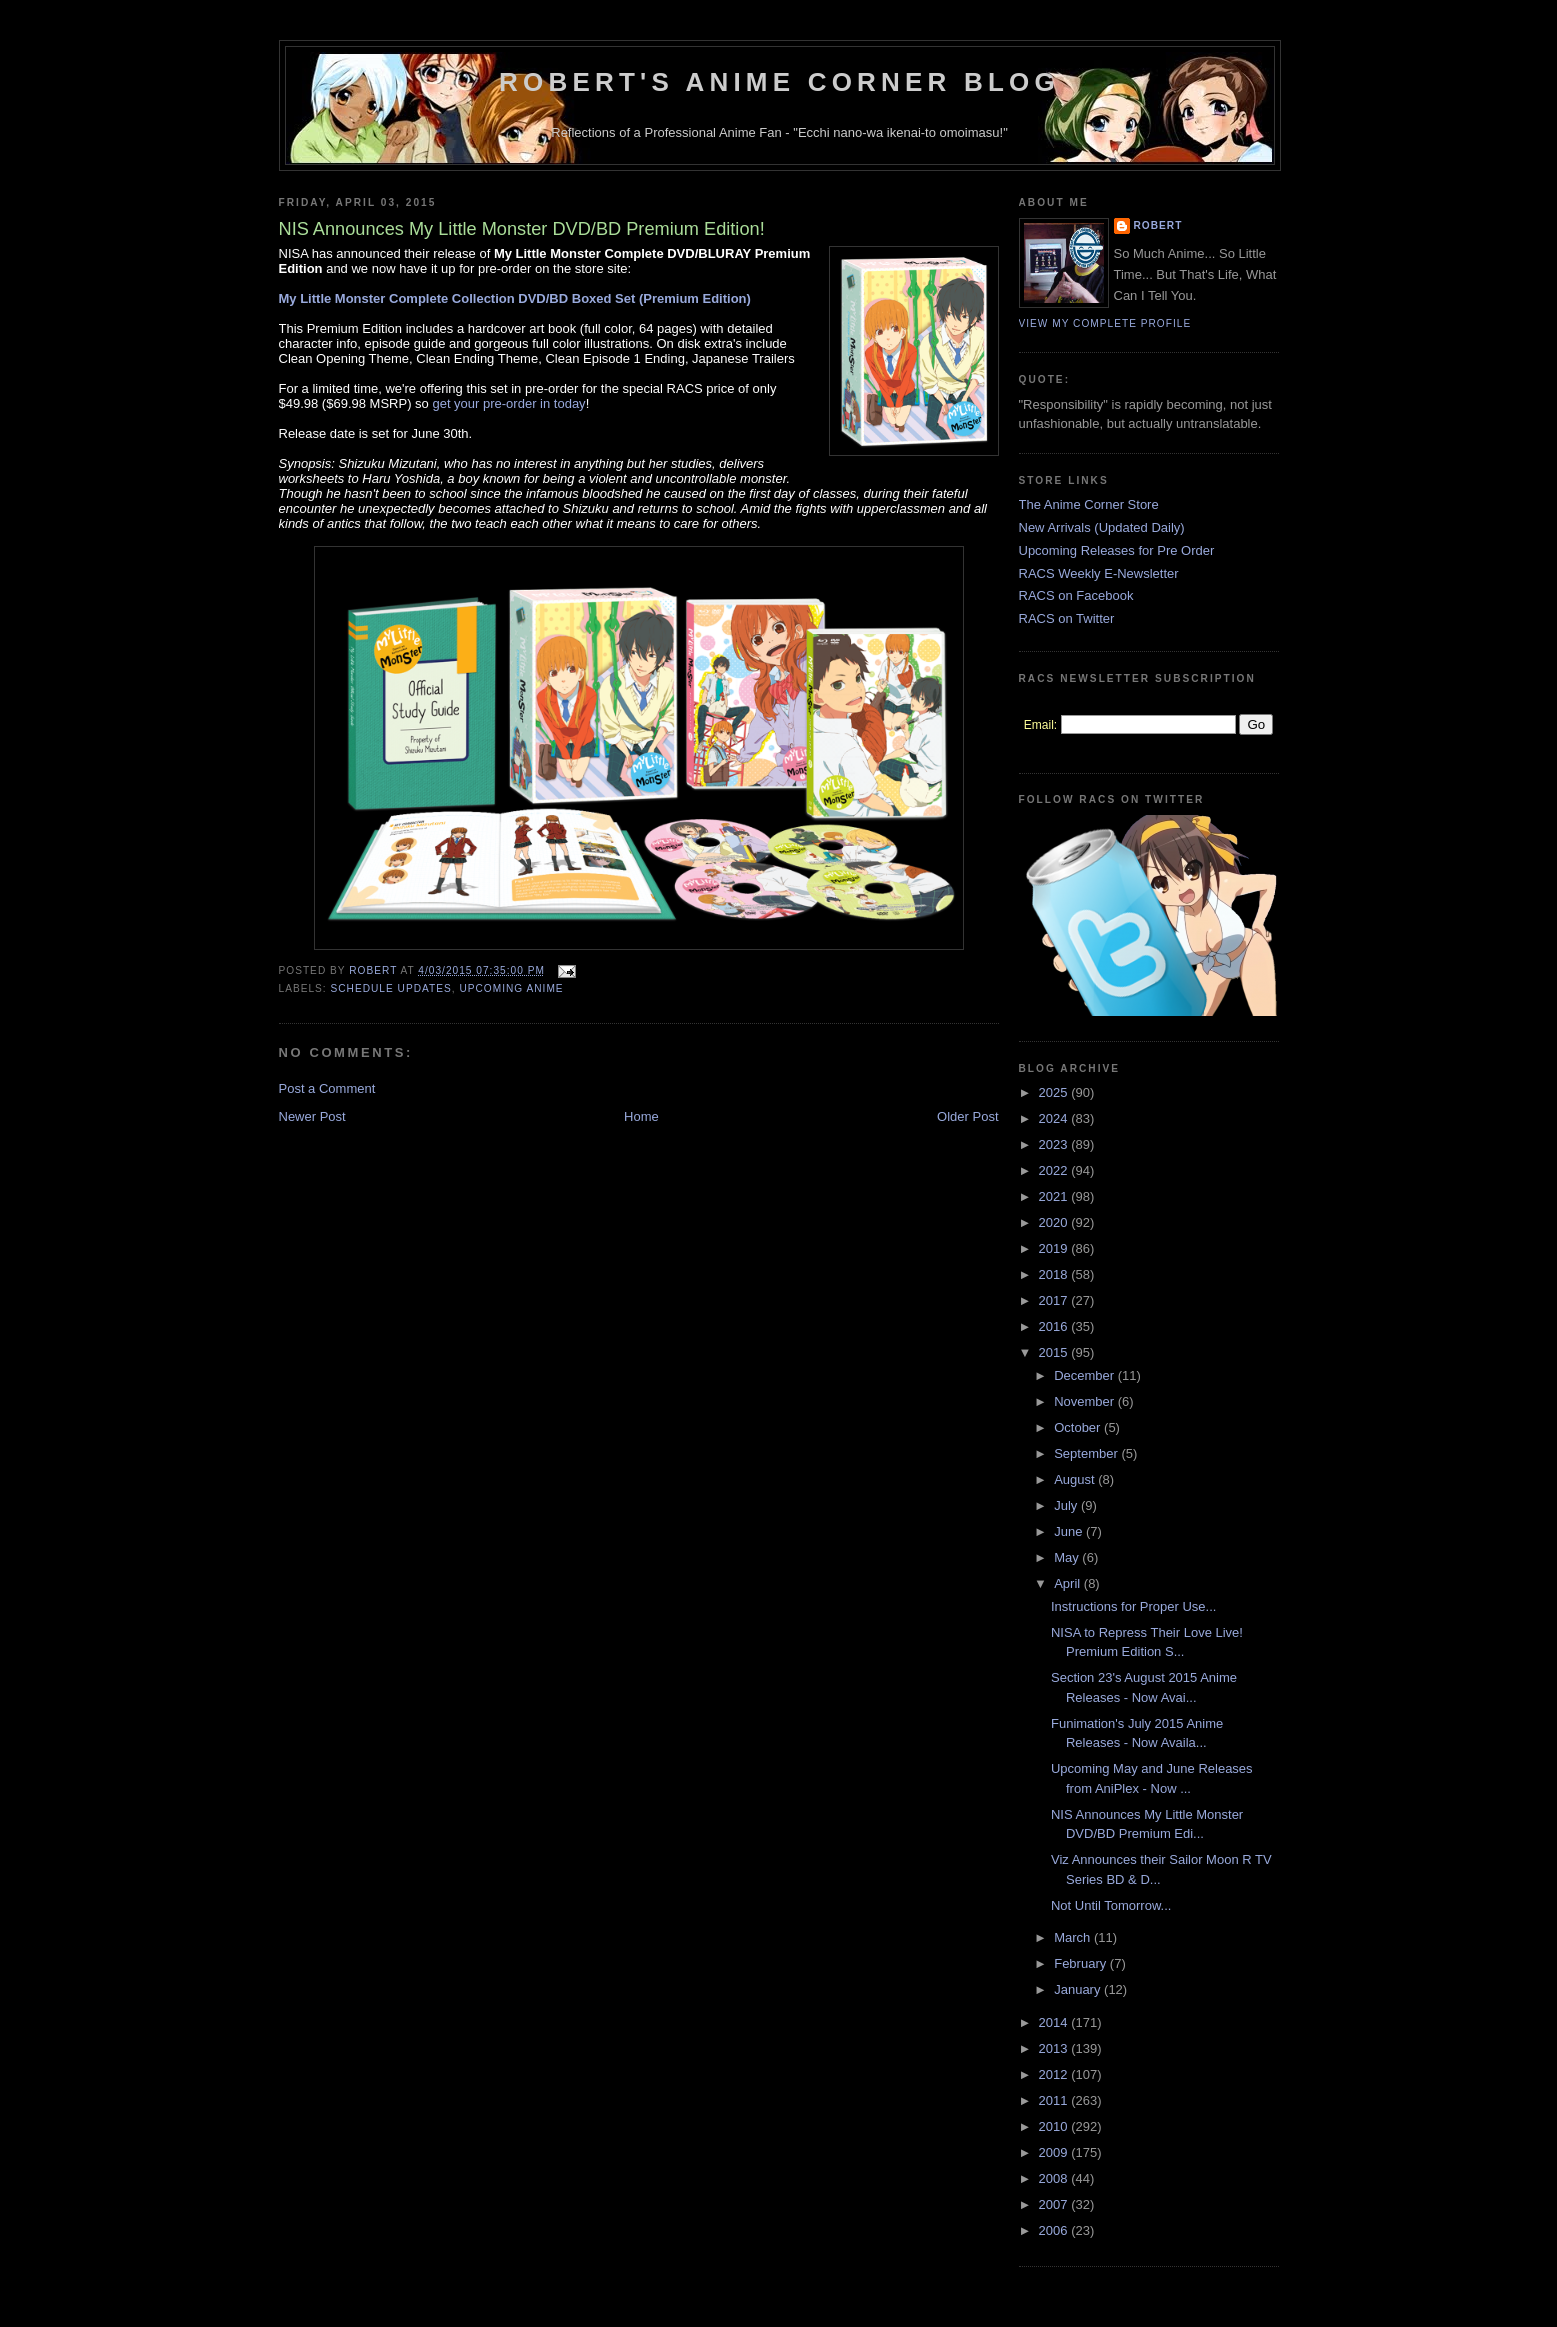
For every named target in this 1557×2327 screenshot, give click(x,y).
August (1076, 1479)
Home (641, 1116)
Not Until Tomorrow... (1111, 1905)
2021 (1055, 1196)
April (1069, 1583)
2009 (1055, 2152)
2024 (1055, 1118)
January (1079, 1989)
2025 (1055, 1092)
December (1086, 1375)
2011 (1055, 2100)
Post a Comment (327, 1088)
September (1087, 1453)
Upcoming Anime (511, 988)
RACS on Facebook (1076, 595)
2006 (1055, 2230)
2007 (1055, 2204)
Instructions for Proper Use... (1133, 1606)
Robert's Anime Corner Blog (779, 82)
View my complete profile (1105, 323)
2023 (1055, 1144)
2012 (1055, 2074)
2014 (1055, 2022)
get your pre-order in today (508, 403)
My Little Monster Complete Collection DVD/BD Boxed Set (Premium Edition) (515, 298)
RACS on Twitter (1067, 618)
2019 (1055, 1248)
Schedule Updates (391, 988)
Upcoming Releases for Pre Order (1117, 550)
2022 (1055, 1170)
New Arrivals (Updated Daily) (1102, 527)
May (1068, 1557)
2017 (1055, 1300)
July (1067, 1505)
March (1074, 1937)
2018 (1055, 1274)
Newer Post (312, 1116)
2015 (1055, 1352)
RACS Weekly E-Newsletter (1099, 573)
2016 (1055, 1326)
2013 (1055, 2048)
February (1082, 1963)
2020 (1055, 1222)
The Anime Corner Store (1089, 504)
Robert (1158, 225)
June (1070, 1531)
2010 (1055, 2126)
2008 (1055, 2178)
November (1086, 1401)
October (1079, 1427)
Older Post (967, 1116)
